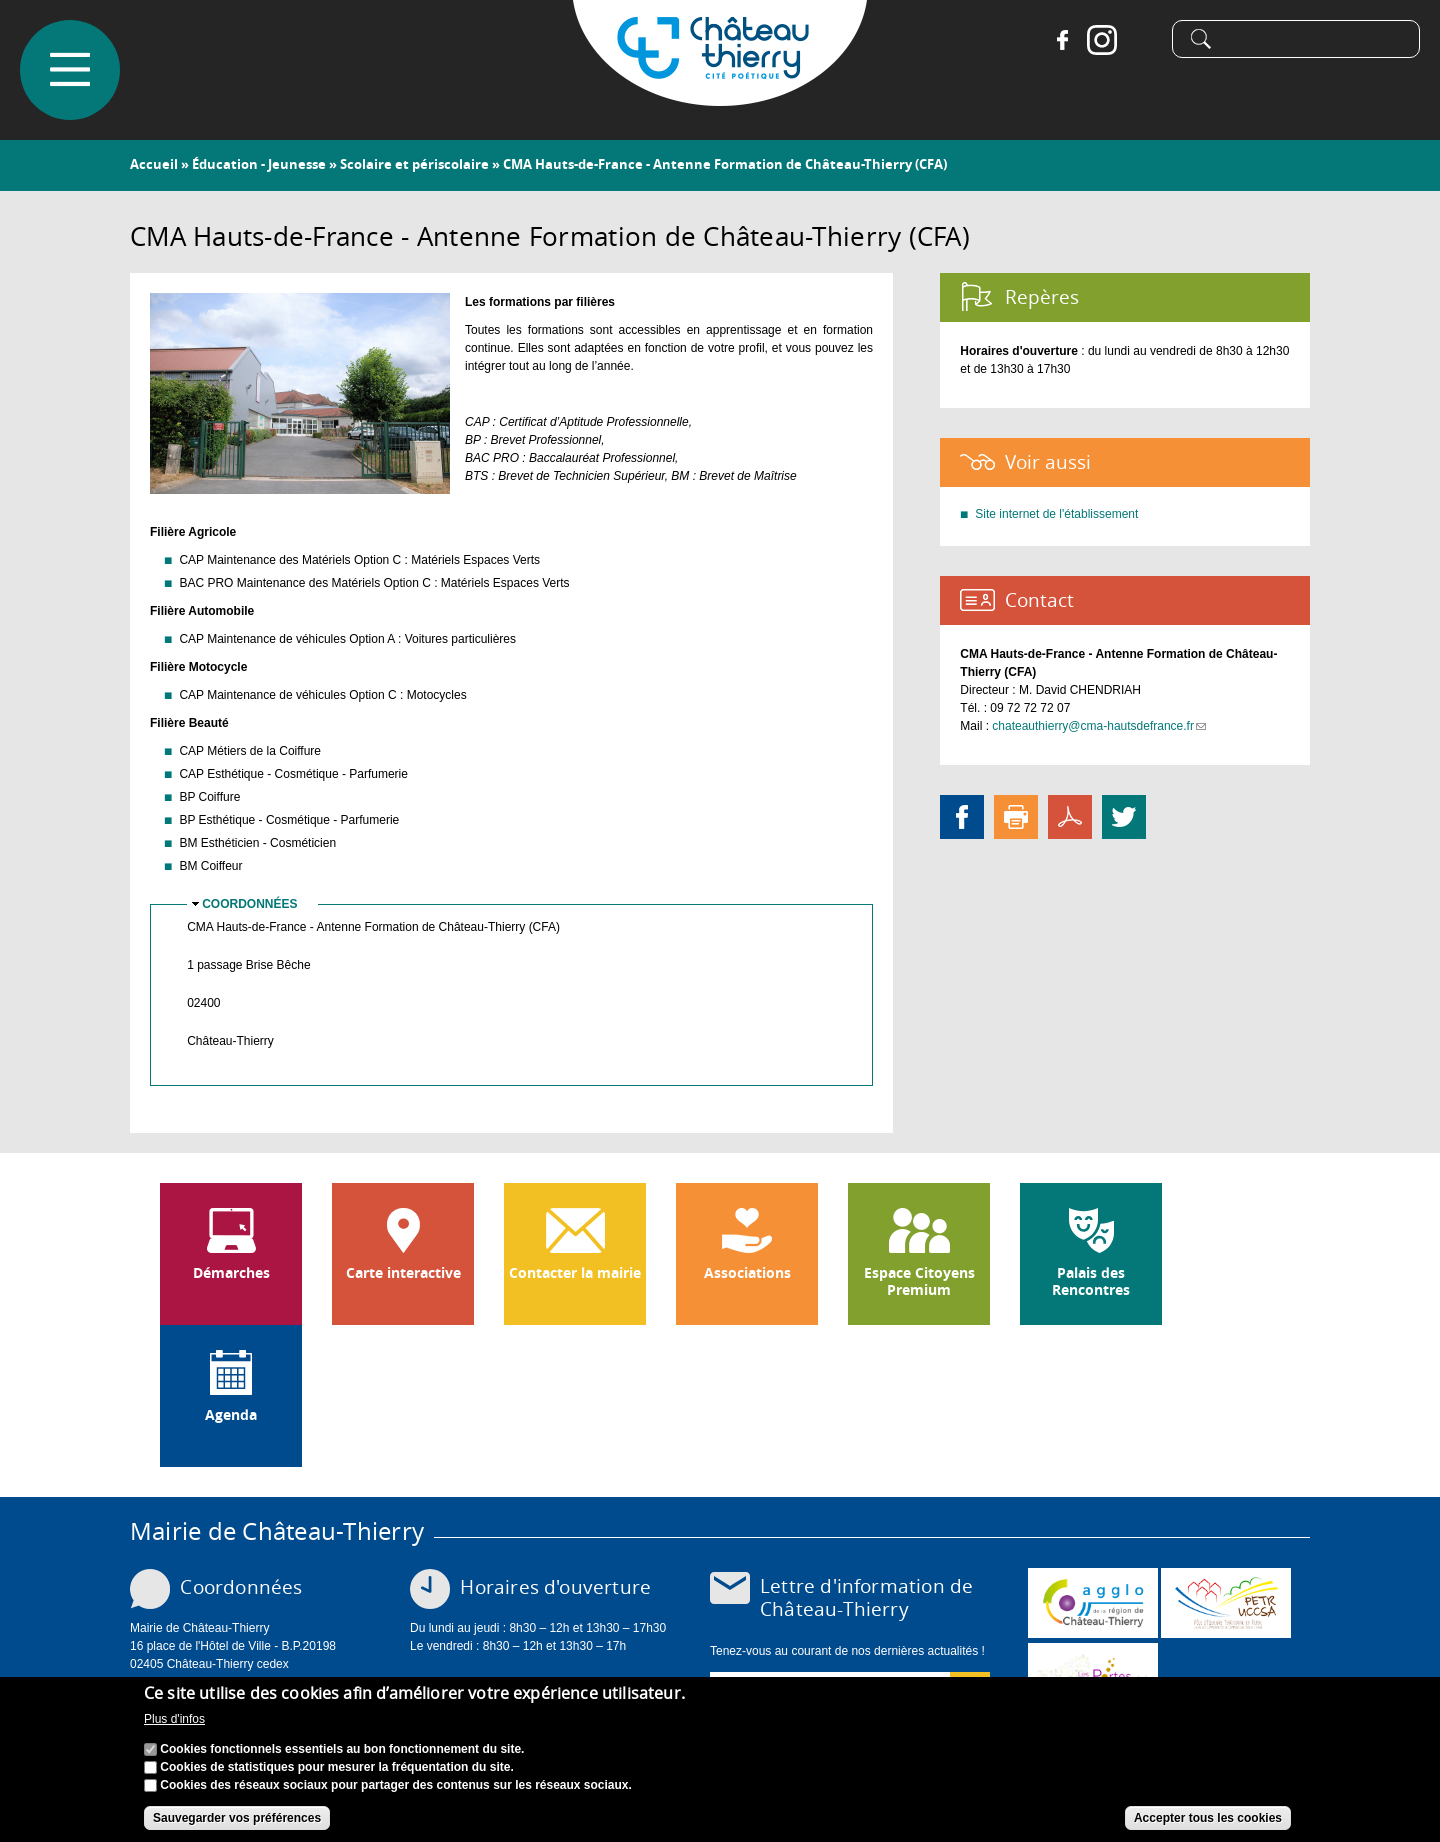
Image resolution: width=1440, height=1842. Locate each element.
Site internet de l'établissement (1056, 514)
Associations (747, 1273)
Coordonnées (249, 904)
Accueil (154, 164)
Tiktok (1142, 40)
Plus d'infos (174, 1719)
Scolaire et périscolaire (414, 164)
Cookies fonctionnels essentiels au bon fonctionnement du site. (342, 1749)
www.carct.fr (1093, 1603)
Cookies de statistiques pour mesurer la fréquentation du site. (336, 1767)
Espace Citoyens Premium (919, 1281)
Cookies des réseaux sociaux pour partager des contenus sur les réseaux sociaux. (396, 1785)
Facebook (1062, 40)
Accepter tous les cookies (1208, 1818)
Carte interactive (403, 1273)
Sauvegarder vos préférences (237, 1818)
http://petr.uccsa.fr (1226, 1603)
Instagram (1102, 40)
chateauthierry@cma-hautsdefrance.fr (1099, 726)
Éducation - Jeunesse (259, 164)
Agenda (231, 1415)
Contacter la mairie (575, 1273)
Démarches (231, 1273)
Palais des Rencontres (1091, 1281)
